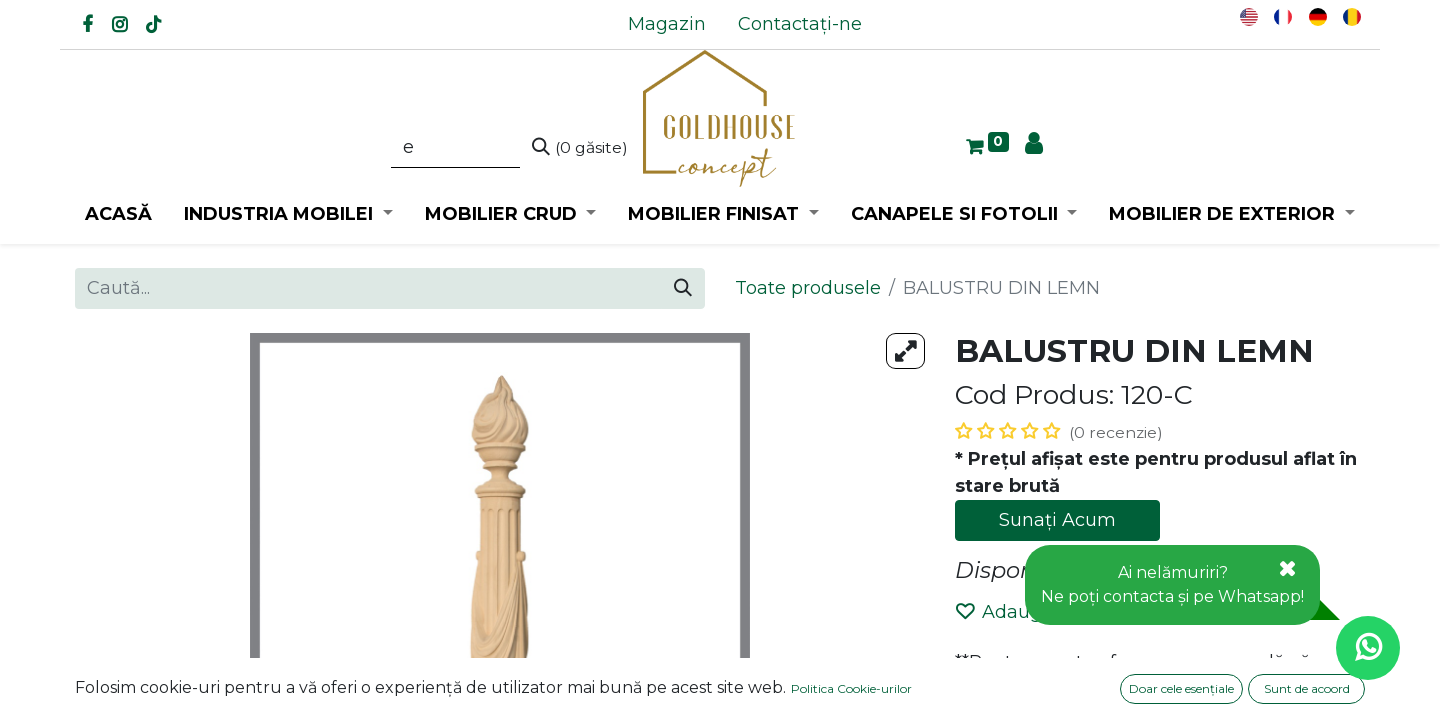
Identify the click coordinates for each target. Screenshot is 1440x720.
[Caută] (580, 148)
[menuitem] (667, 24)
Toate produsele (808, 288)
